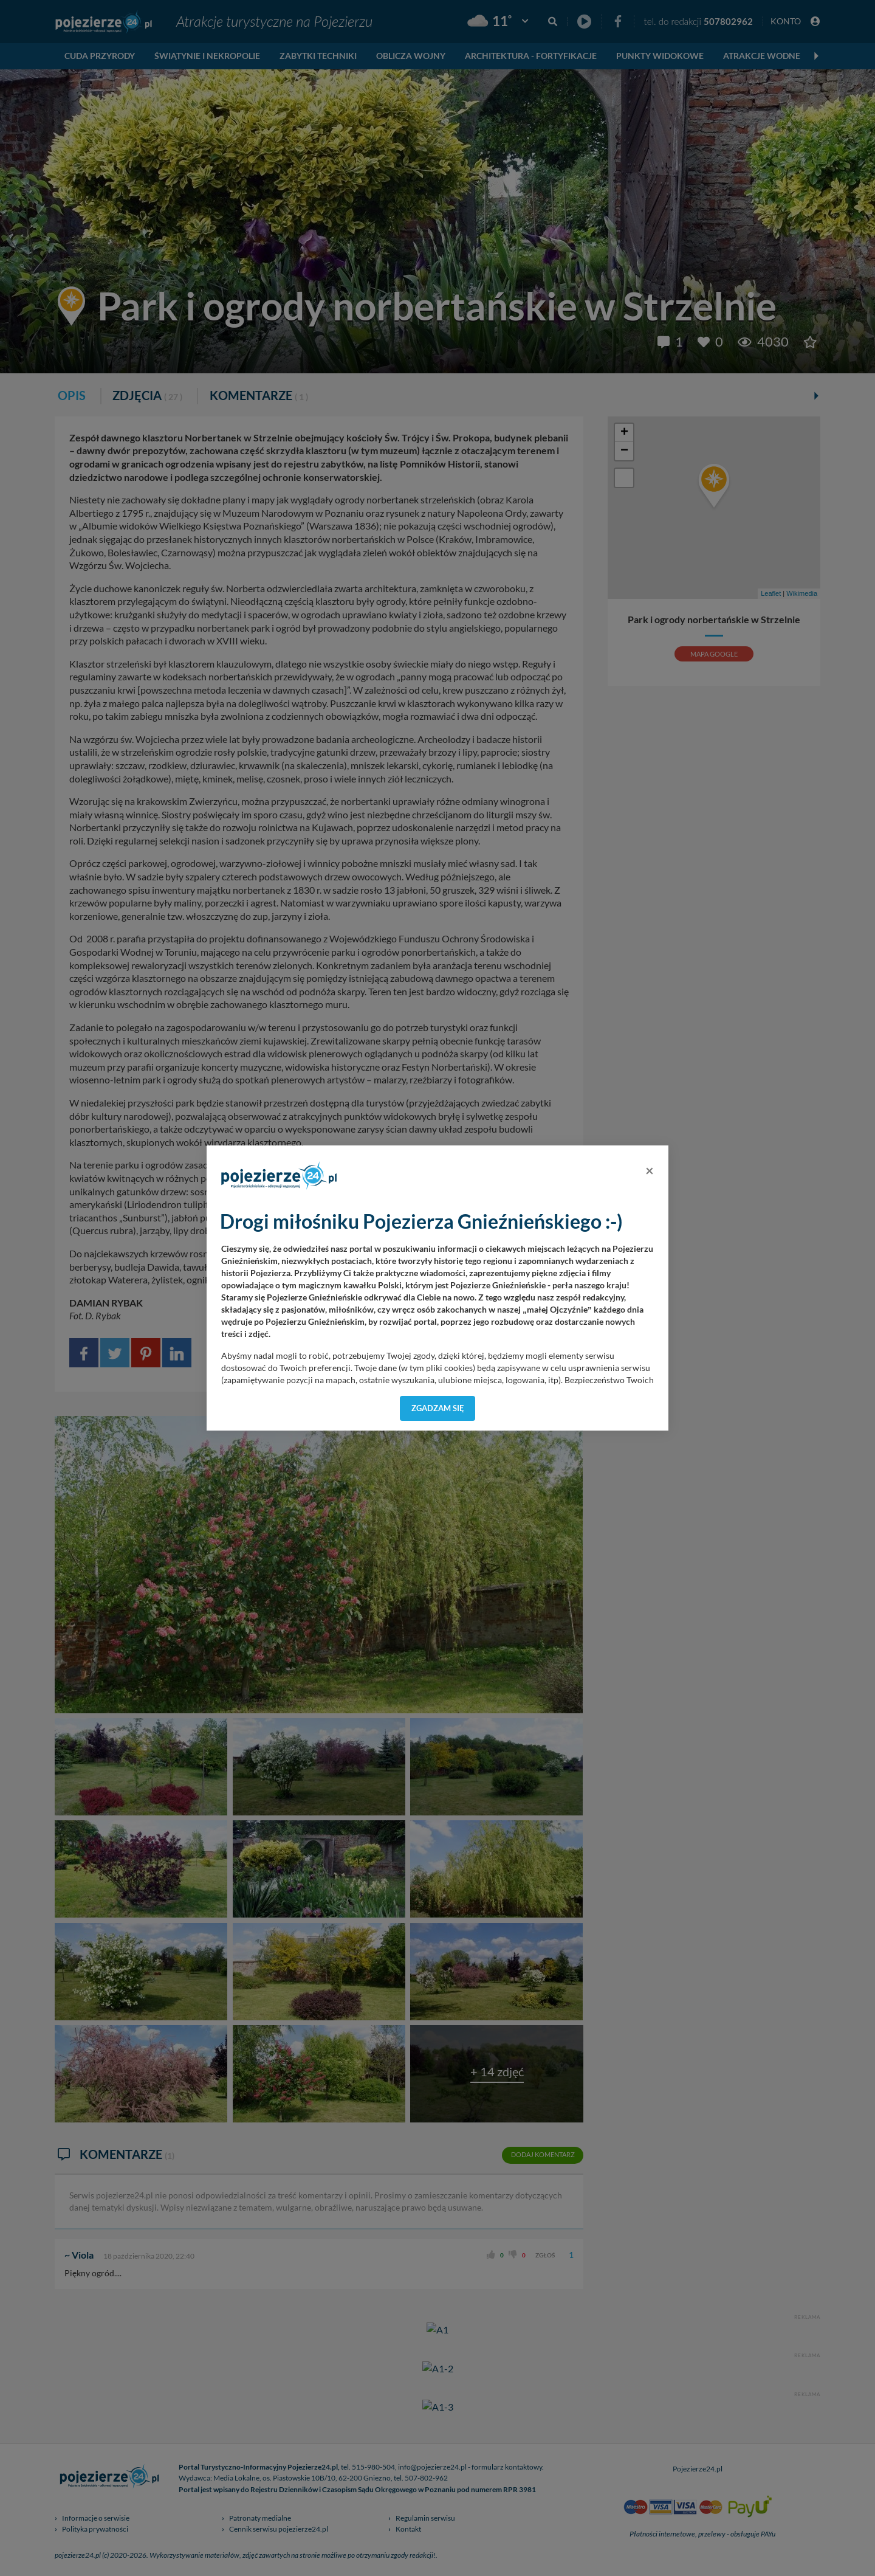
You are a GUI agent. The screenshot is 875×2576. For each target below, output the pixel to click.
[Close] (650, 1170)
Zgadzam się (437, 1408)
